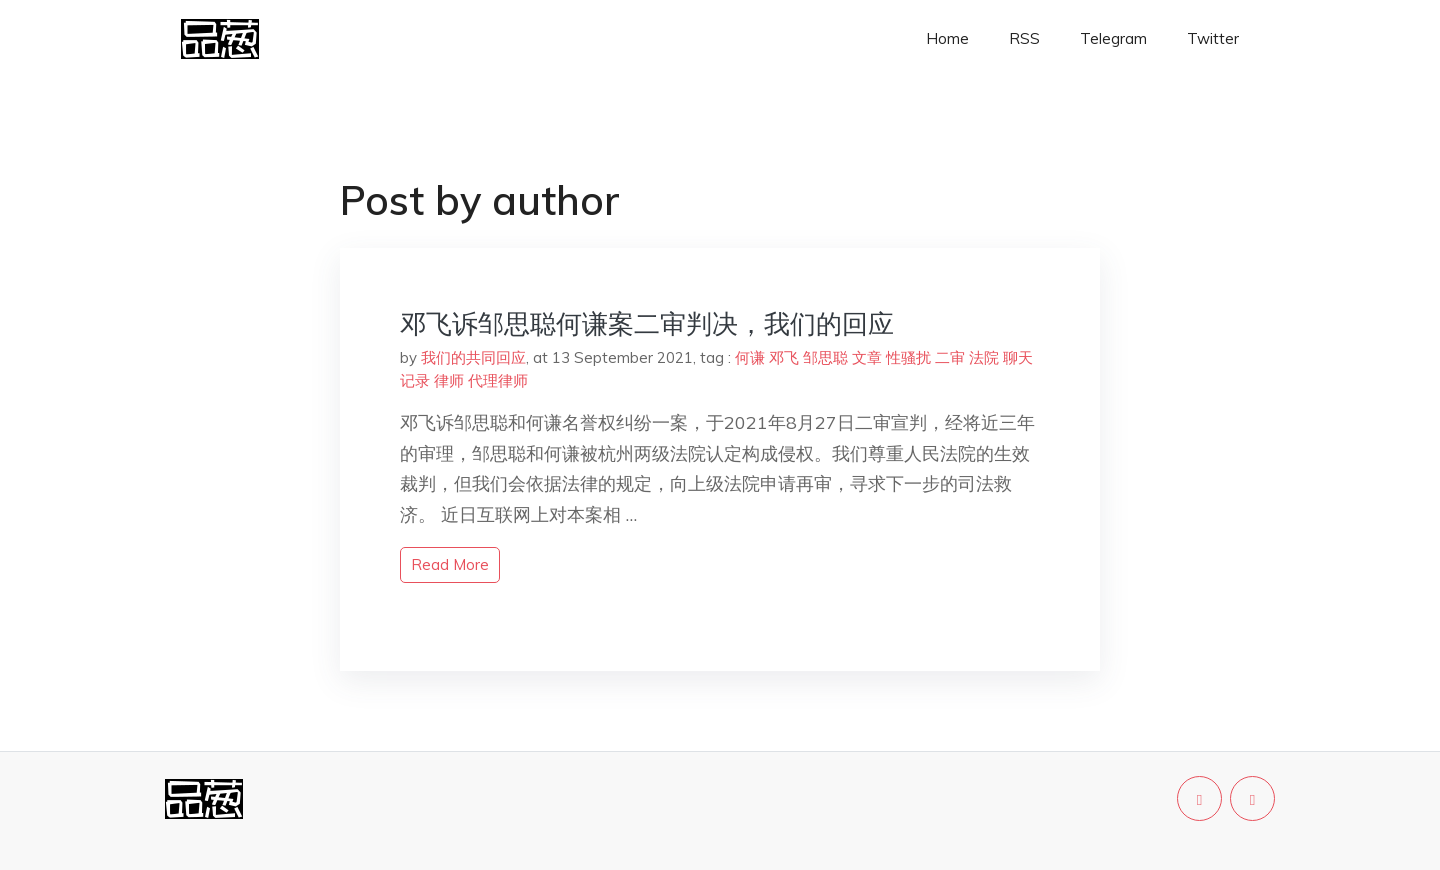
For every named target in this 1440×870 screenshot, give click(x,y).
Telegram (1113, 38)
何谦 (750, 357)
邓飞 (784, 357)
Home (947, 38)
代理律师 (498, 380)
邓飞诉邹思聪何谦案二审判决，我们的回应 (647, 323)
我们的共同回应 (473, 357)
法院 (984, 357)
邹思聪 (825, 357)
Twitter (1213, 38)
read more (450, 564)
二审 (950, 357)
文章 (867, 357)
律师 (449, 380)
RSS (1024, 38)
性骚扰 (908, 357)
